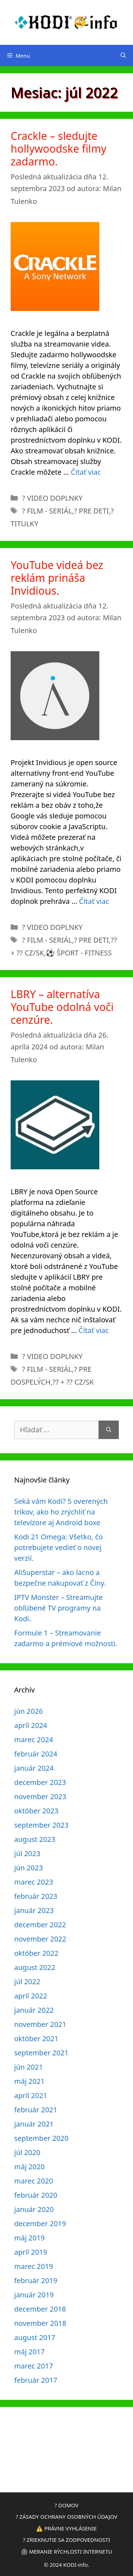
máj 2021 (29, 2081)
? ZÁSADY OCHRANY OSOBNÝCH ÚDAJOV (66, 2516)
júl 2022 (27, 1981)
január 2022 (34, 2010)
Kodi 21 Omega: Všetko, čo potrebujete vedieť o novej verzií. (58, 1547)
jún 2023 (28, 1867)
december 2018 (40, 2309)
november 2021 (40, 2024)
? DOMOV (66, 2505)
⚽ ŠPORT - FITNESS (79, 953)
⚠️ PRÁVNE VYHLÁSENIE (66, 2528)
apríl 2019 (30, 2252)
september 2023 (41, 1825)
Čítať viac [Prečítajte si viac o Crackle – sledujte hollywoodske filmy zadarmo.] (86, 472)
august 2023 (34, 1839)
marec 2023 (33, 1882)
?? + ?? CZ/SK (73, 1382)
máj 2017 (29, 2351)
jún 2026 (28, 1711)
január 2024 (34, 1768)
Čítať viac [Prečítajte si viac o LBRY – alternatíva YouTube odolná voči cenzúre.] (94, 1330)
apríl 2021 (30, 2095)
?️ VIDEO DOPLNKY (52, 498)
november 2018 (40, 2323)
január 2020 (34, 2209)
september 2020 (41, 2138)
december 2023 (40, 1782)
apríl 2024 (30, 1725)
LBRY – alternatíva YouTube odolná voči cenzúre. (62, 1007)
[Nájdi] (109, 1430)
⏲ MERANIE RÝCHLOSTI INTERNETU (66, 2551)
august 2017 (34, 2337)
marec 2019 (33, 2266)
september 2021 (41, 2053)
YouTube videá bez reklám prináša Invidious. (57, 578)
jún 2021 (28, 2067)
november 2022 (40, 1939)
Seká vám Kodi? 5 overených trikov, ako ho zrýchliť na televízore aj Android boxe (61, 1511)
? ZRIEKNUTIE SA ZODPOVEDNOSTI (66, 2539)
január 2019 (34, 2295)
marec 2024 (33, 1739)
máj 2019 (29, 2238)
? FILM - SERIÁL (47, 511)
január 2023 (34, 1910)
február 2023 (35, 1896)
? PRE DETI (91, 511)
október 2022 (36, 1953)
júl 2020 (27, 2152)
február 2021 (35, 2109)
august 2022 (34, 1967)
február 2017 (35, 2380)
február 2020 (35, 2195)
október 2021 (36, 2038)
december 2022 (40, 1924)
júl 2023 (27, 1853)
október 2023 (36, 1811)
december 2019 (40, 2223)
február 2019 (35, 2280)
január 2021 (34, 2124)
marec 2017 (33, 2366)
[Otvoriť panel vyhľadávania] (123, 55)
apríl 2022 (30, 1996)
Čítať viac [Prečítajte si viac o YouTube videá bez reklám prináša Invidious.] (94, 901)
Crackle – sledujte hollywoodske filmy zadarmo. (58, 148)
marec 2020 (33, 2181)
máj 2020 (29, 2166)
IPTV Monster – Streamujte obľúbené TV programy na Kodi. (58, 1607)
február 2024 (35, 1754)
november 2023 (40, 1796)
